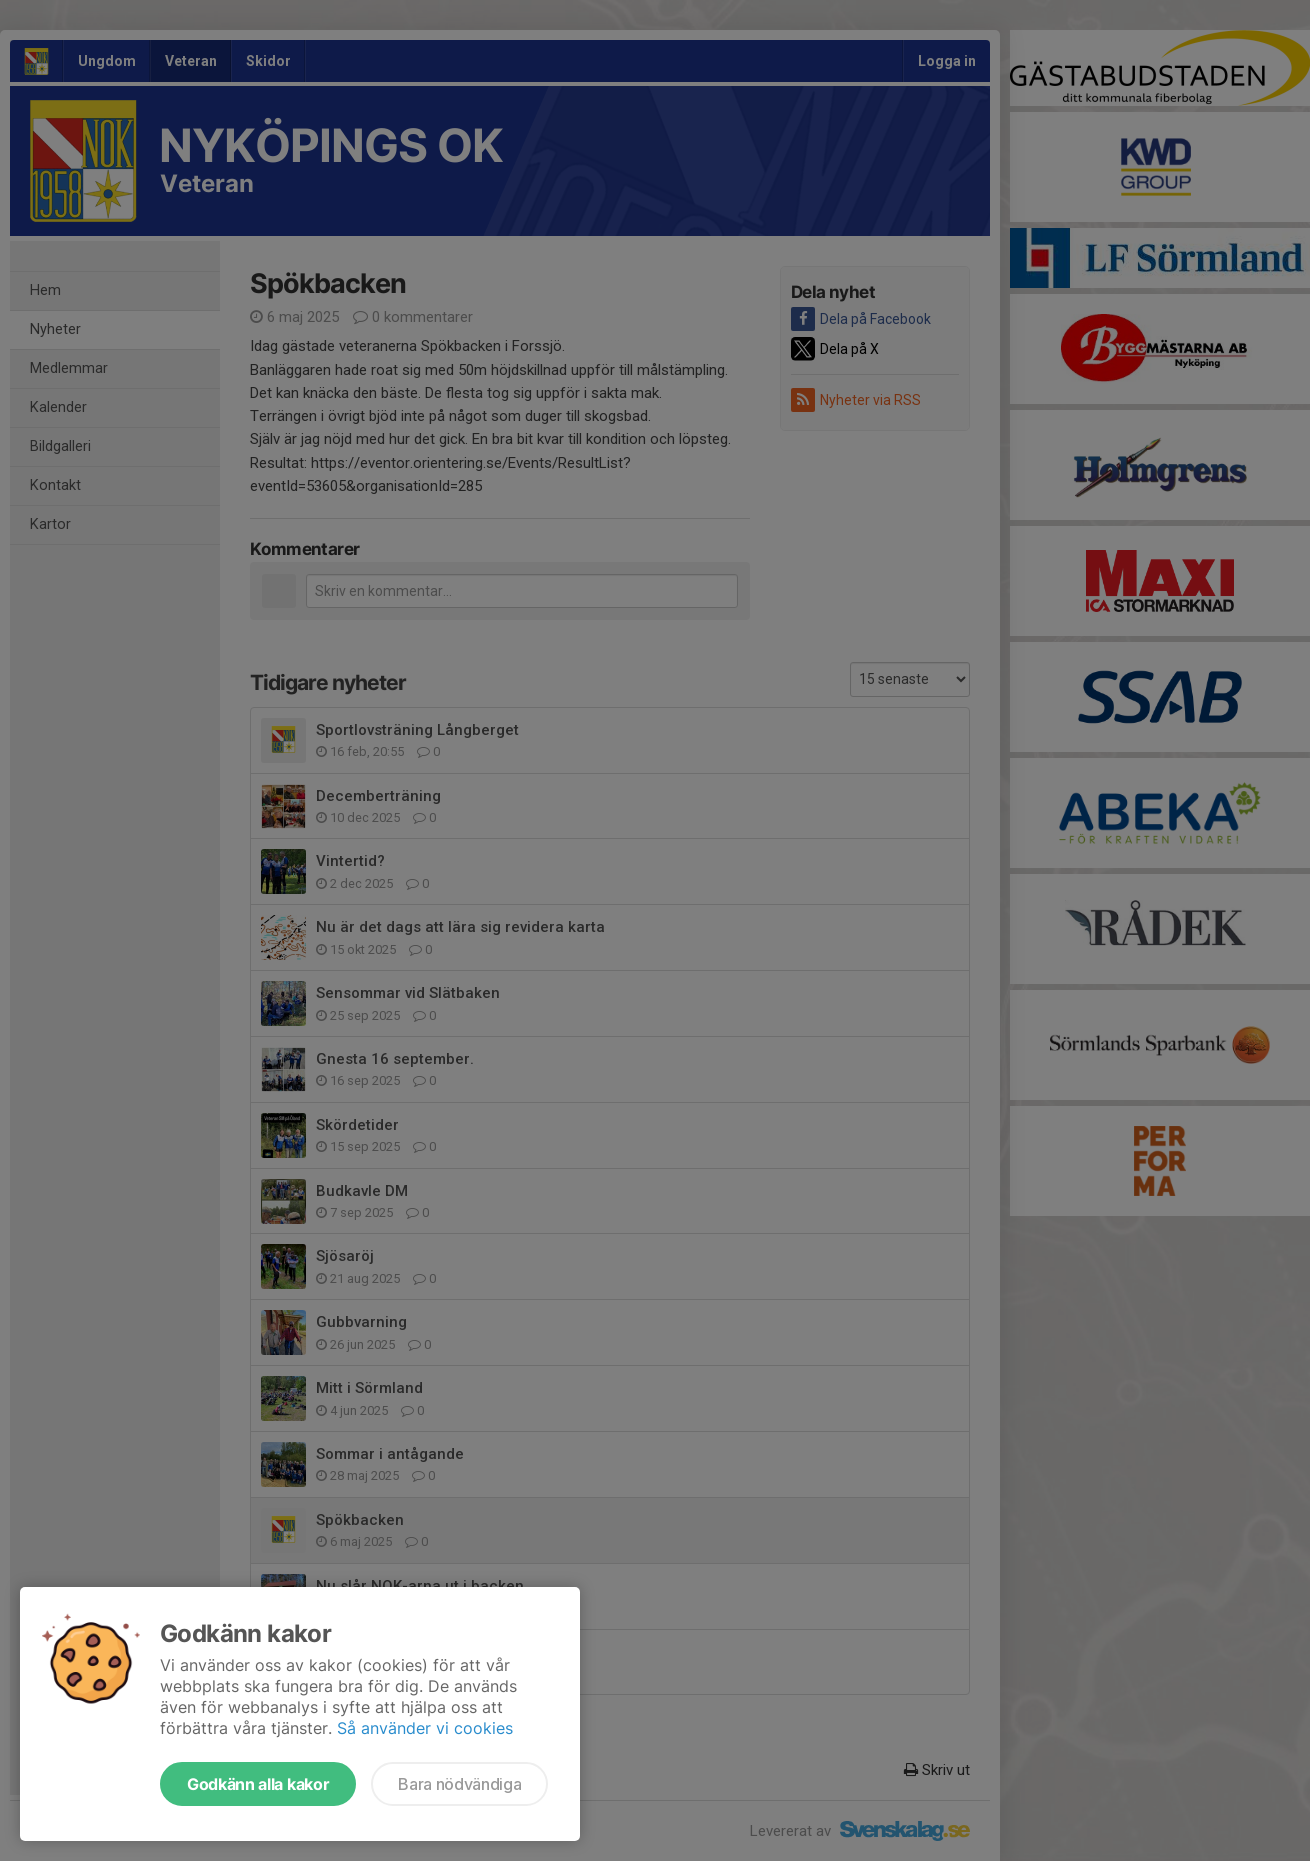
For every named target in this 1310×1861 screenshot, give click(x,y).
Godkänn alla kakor (258, 1784)
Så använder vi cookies (425, 1728)
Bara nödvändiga (459, 1784)
